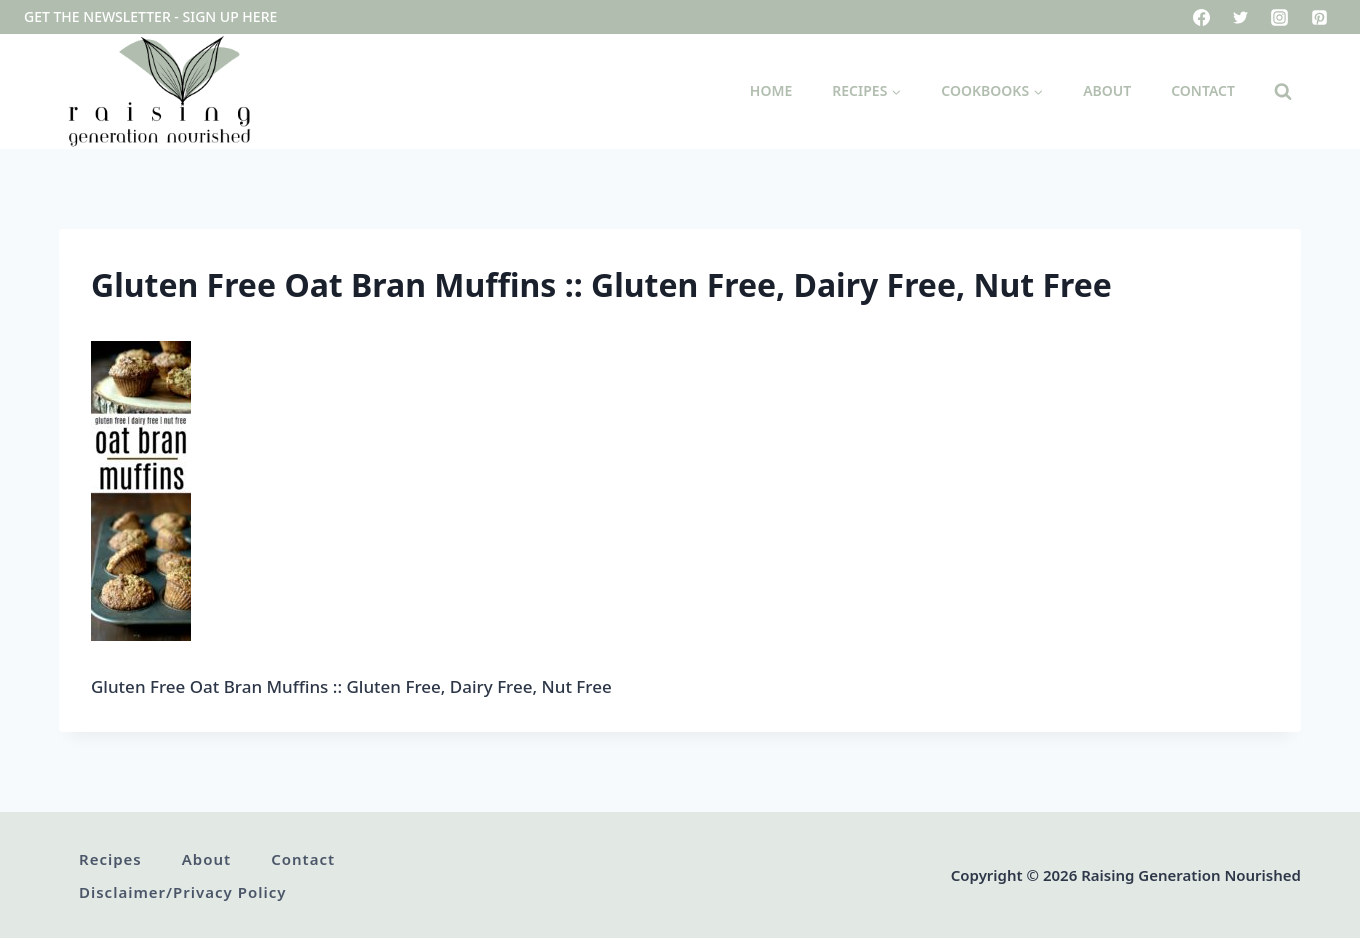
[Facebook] (1202, 17)
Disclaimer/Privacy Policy (182, 892)
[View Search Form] (1283, 92)
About (1107, 90)
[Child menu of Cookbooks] (992, 91)
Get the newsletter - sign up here (150, 16)
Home (771, 90)
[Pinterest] (1319, 17)
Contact (1203, 90)
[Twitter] (1241, 17)
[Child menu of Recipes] (866, 91)
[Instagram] (1280, 17)
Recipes (110, 859)
